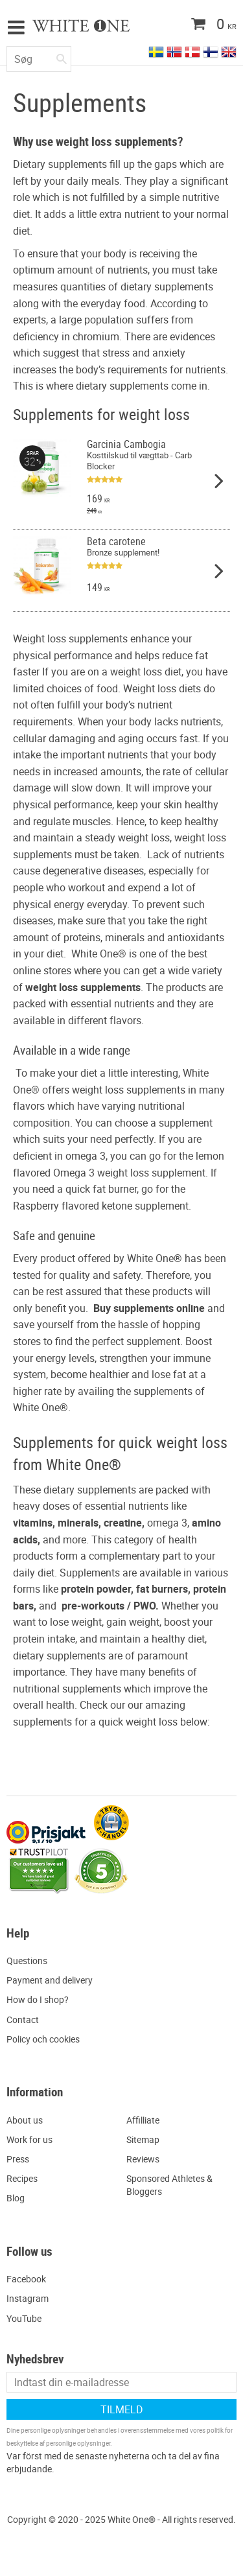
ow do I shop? (41, 1999)
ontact (25, 2019)
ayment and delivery (52, 1980)
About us (24, 2120)
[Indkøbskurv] (188, 25)
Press (17, 2159)
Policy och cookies (43, 2039)
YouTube (23, 2318)
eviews (145, 2159)
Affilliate (142, 2120)
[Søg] (61, 56)
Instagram (27, 2298)
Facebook (26, 2279)
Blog (15, 2198)
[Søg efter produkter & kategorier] (38, 59)
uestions (30, 1960)
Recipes (22, 2178)
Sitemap (142, 2139)
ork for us (33, 2139)
